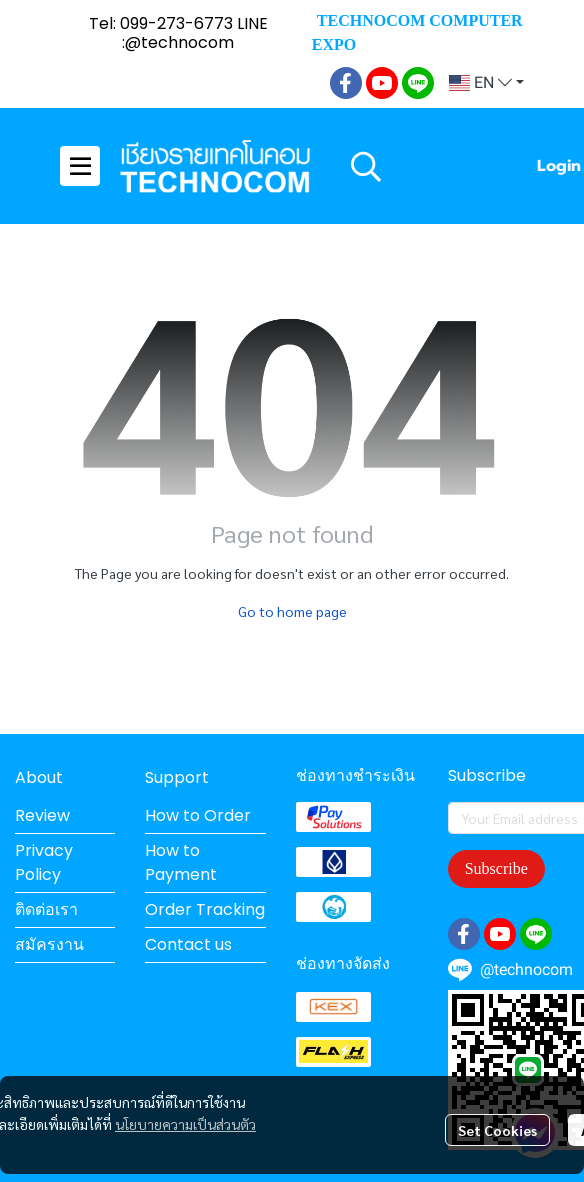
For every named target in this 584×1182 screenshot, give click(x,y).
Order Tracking (205, 909)
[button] (486, 83)
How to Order (198, 815)
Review (42, 815)
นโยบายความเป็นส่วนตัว (185, 1124)
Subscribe (496, 868)
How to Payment (181, 862)
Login (559, 166)
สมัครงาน (49, 944)
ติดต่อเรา (46, 909)
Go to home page (292, 611)
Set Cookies (497, 1130)
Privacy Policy (44, 862)
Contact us (188, 944)
